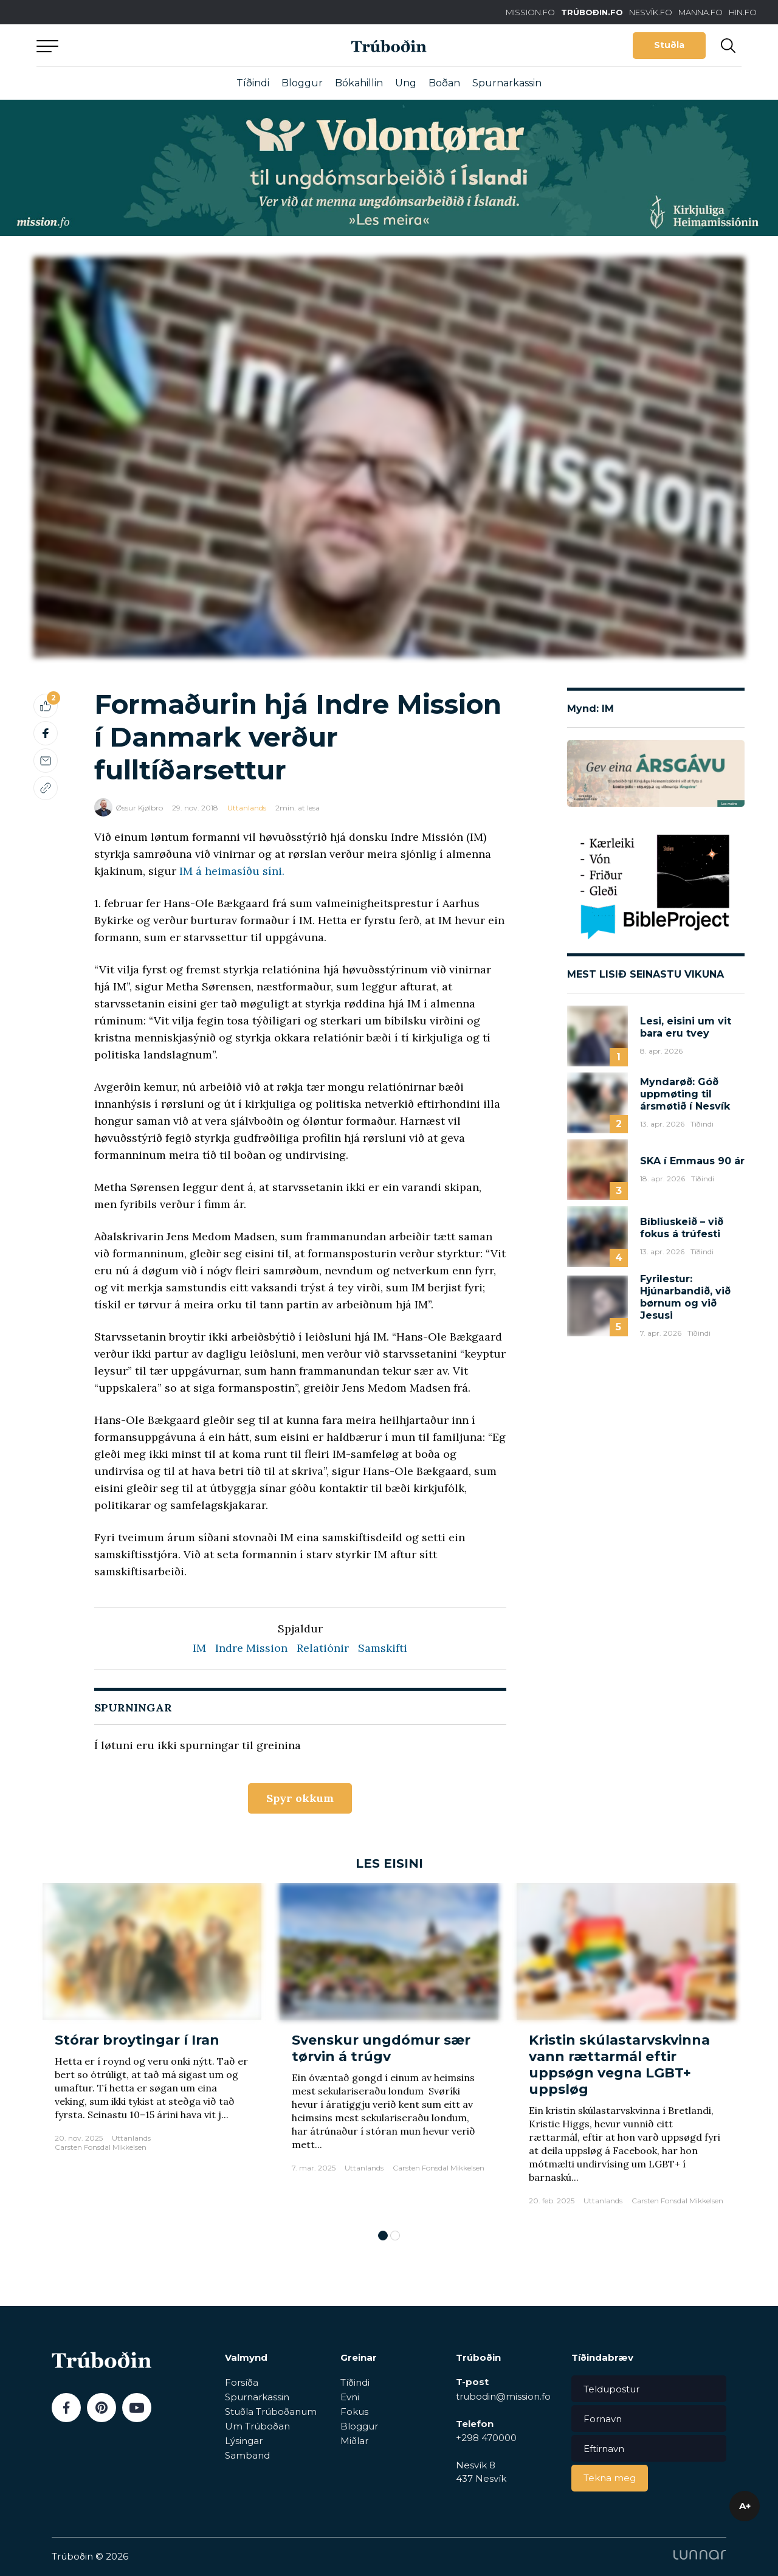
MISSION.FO (530, 12)
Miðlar (354, 2441)
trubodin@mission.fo (503, 2396)
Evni (349, 2397)
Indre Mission (251, 1648)
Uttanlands (246, 807)
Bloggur (302, 83)
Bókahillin (359, 83)
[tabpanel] (152, 2050)
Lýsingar (244, 2441)
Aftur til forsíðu (148, 45)
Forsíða (241, 2382)
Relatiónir (323, 1648)
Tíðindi (252, 83)
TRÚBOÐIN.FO (592, 12)
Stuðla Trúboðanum (271, 2411)
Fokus (354, 2411)
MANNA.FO (700, 12)
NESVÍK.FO (650, 12)
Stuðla (669, 45)
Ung (405, 83)
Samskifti (382, 1648)
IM (199, 1648)
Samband (247, 2455)
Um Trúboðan (257, 2426)
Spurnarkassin (507, 83)
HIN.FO (743, 12)
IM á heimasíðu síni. (231, 871)
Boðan (444, 83)
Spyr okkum (300, 1798)
